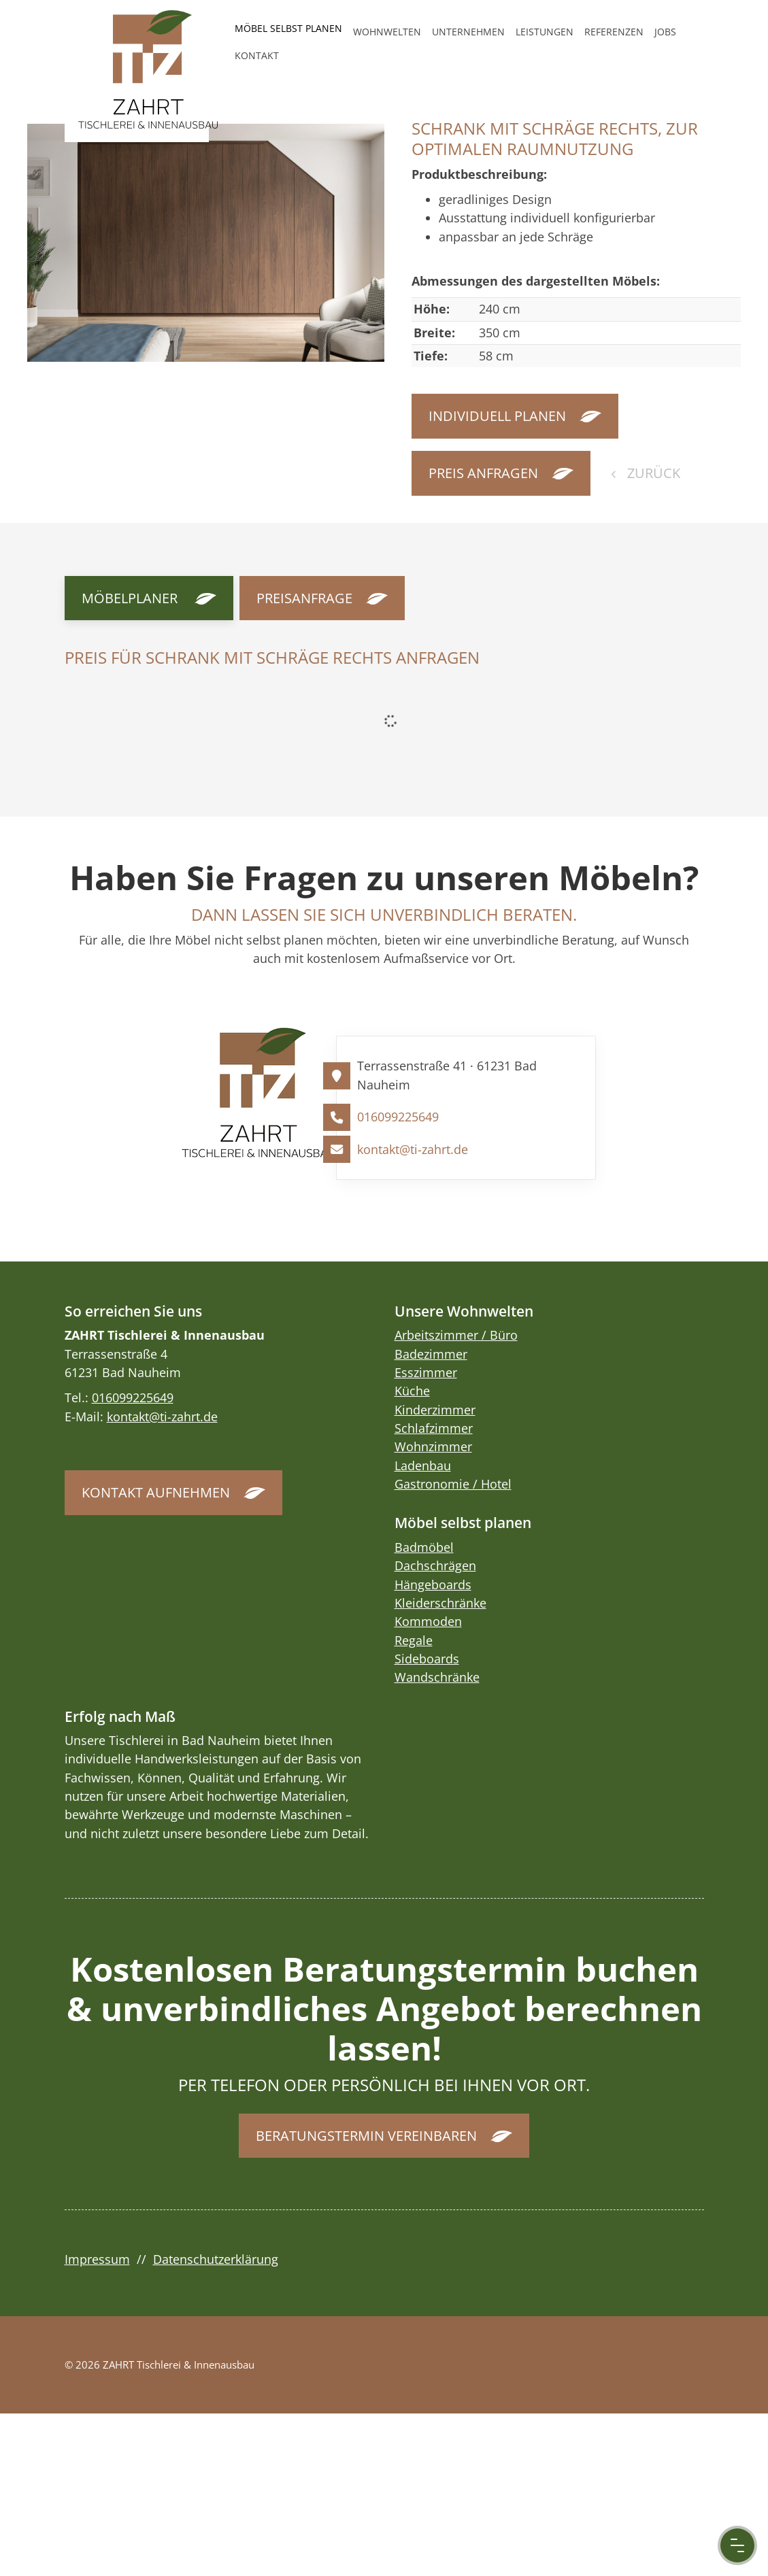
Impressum (97, 2259)
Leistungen (544, 31)
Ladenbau (423, 1465)
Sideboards (427, 1658)
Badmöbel (424, 1547)
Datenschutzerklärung (215, 2259)
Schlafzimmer (434, 1428)
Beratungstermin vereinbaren (366, 2135)
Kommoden (428, 1621)
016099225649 (398, 1116)
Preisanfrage (304, 598)
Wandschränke (437, 1677)
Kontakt (257, 55)
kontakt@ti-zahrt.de (412, 1149)
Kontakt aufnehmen (156, 1492)
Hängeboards (433, 1584)
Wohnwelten (387, 31)
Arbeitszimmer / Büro (456, 1335)
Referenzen (614, 31)
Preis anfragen (483, 473)
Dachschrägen (435, 1565)
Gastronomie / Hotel (453, 1484)
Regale (414, 1640)
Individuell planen (497, 416)
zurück (652, 473)
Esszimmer (426, 1372)
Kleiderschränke (440, 1603)
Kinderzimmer (435, 1410)
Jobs (665, 31)
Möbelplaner (130, 598)
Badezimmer (431, 1354)
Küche (412, 1391)
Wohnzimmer (433, 1446)
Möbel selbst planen (288, 28)
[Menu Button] (737, 2545)
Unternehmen (468, 31)
